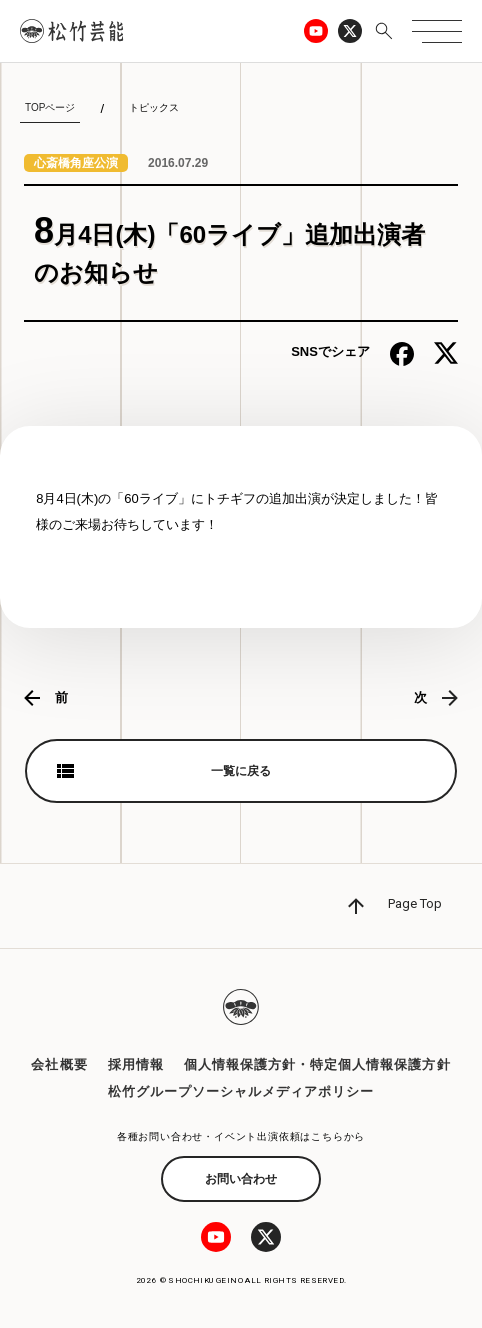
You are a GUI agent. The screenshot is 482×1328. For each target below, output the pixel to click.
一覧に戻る (241, 771)
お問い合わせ (241, 1179)
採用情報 (136, 1064)
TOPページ (50, 107)
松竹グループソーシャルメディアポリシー (241, 1091)
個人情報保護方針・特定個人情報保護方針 (317, 1064)
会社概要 (59, 1064)
